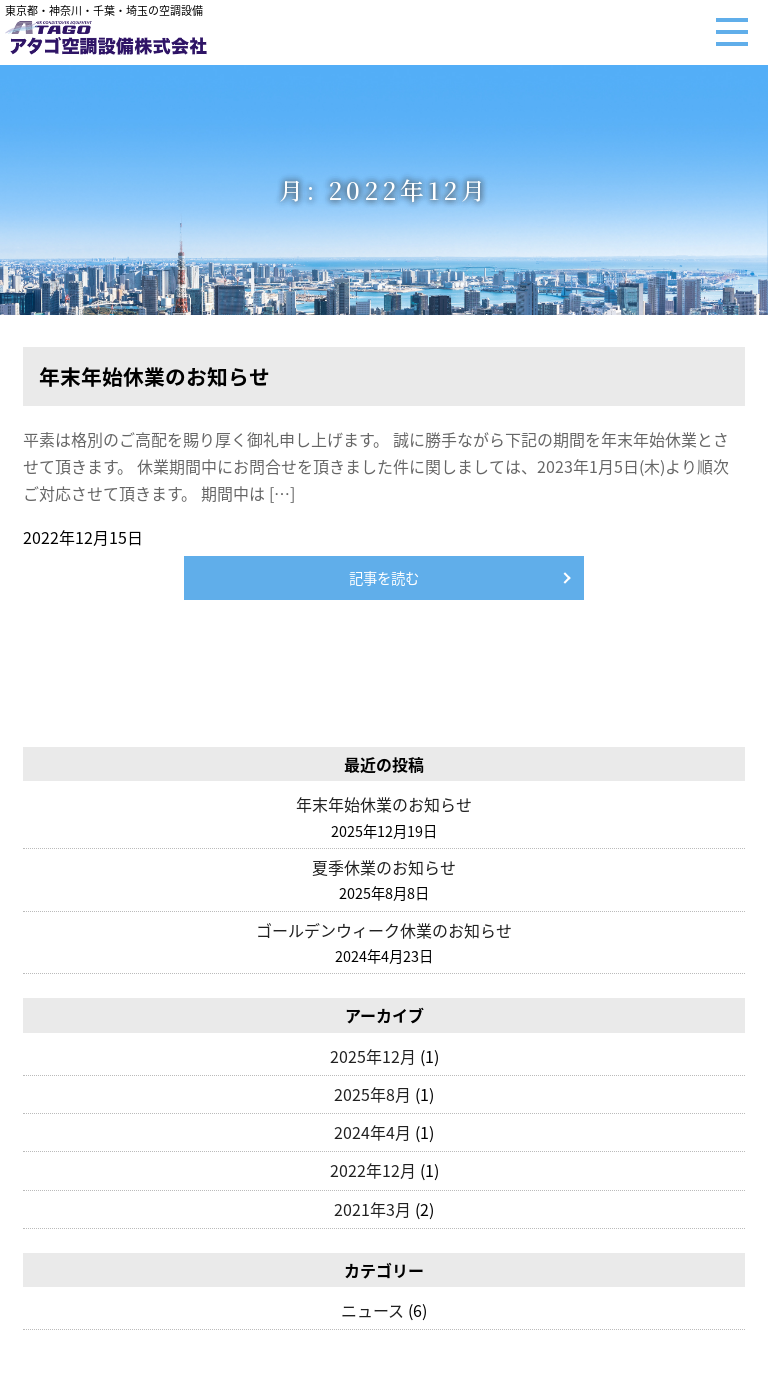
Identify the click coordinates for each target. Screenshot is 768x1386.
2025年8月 (372, 1094)
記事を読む (384, 578)
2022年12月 (373, 1170)
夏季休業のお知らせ (384, 867)
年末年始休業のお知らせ (384, 804)
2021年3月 (372, 1209)
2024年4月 (372, 1132)
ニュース (372, 1310)
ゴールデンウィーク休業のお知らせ (384, 930)
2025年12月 (373, 1056)
